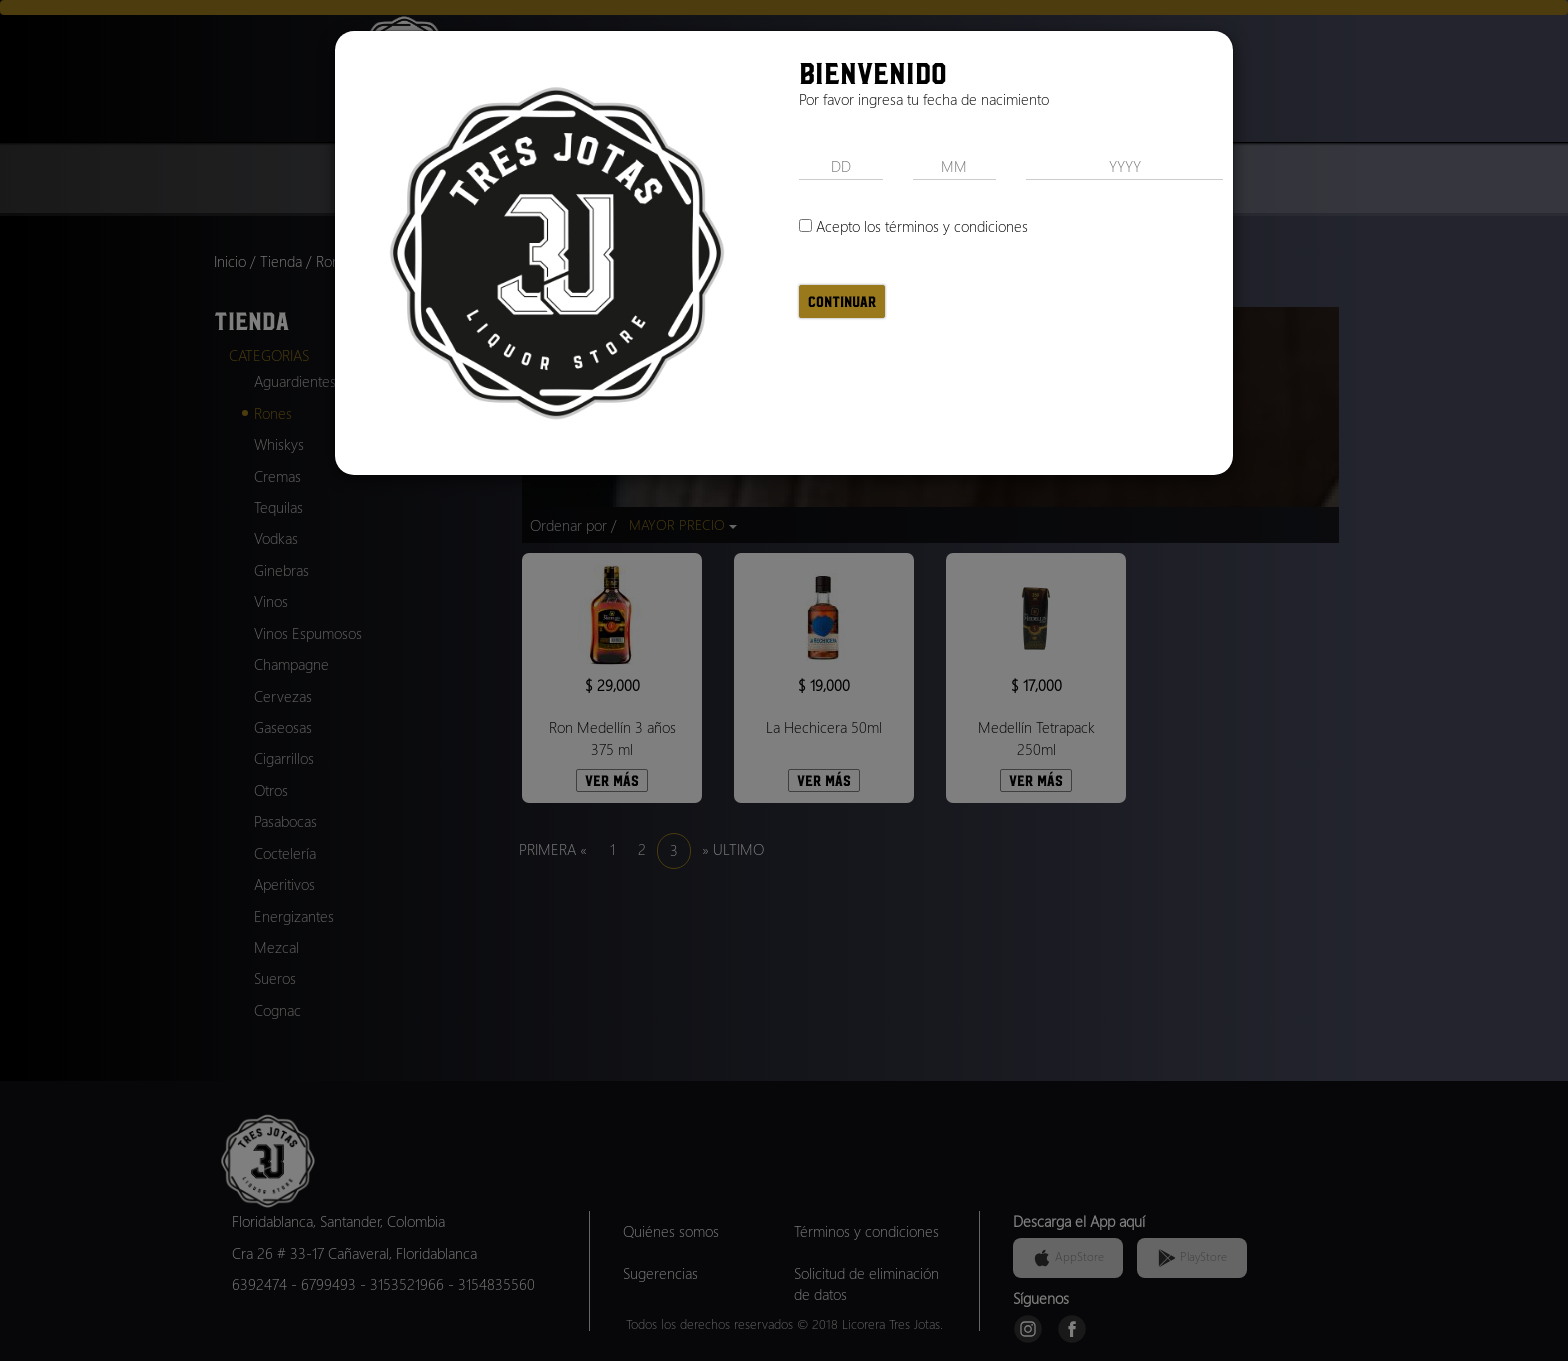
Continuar (842, 301)
